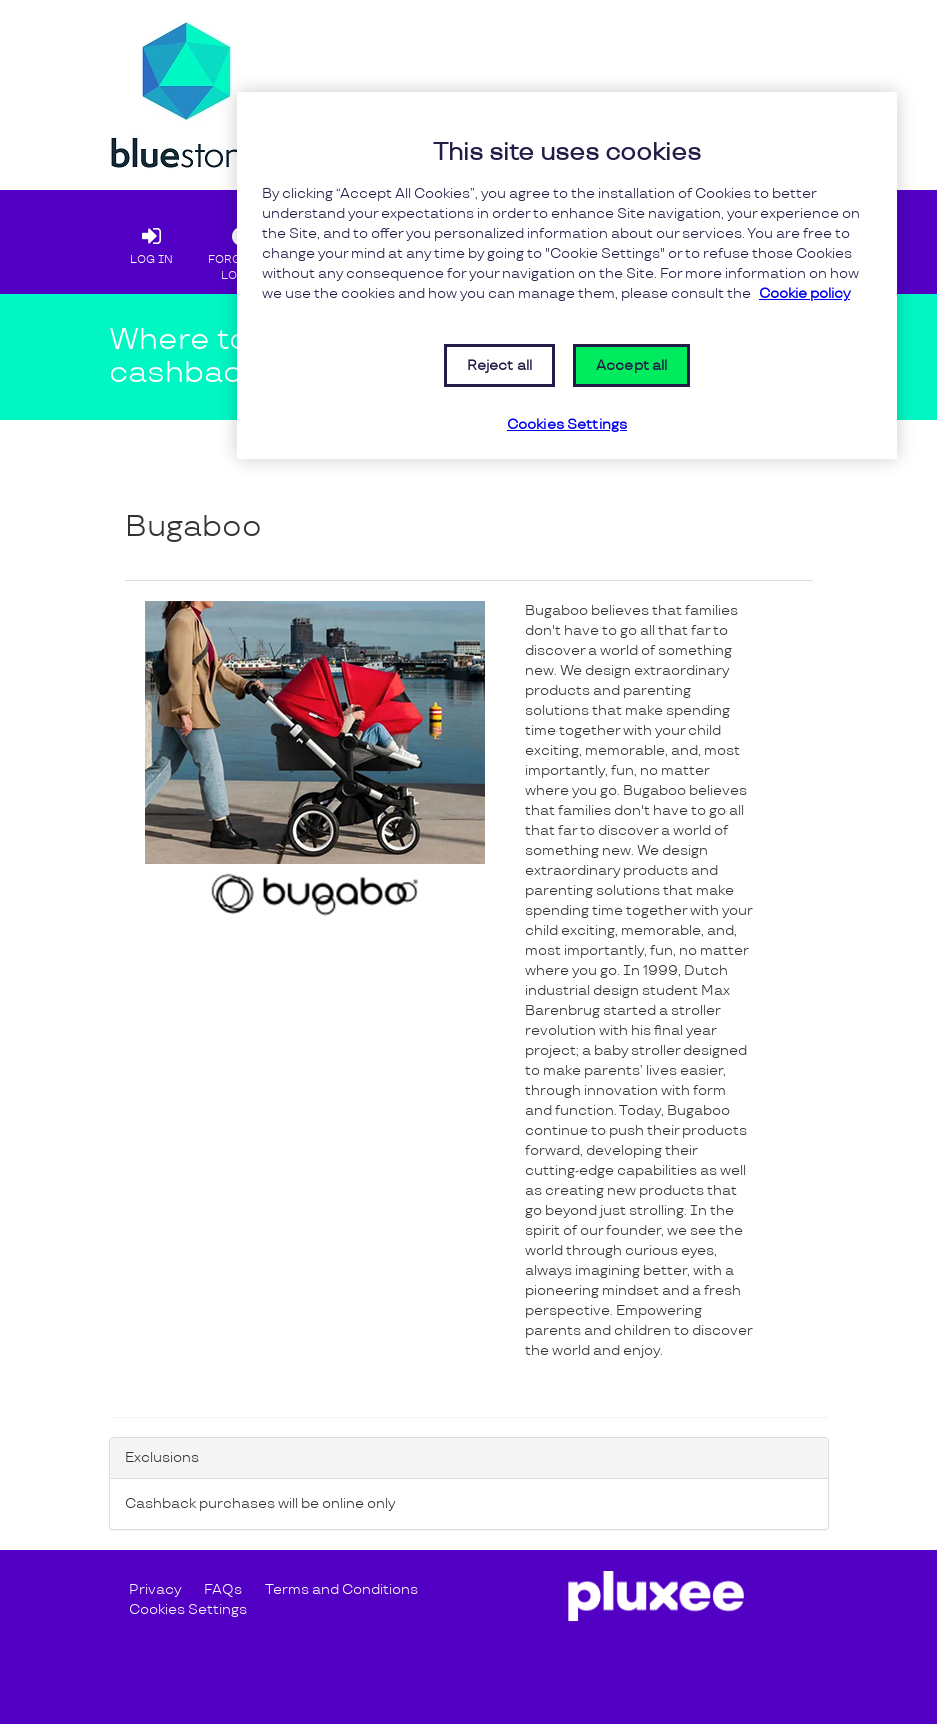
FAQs (223, 1589)
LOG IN (152, 241)
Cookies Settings (188, 1609)
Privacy (155, 1589)
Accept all (631, 365)
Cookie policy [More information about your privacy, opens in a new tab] (804, 293)
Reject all (499, 365)
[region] (567, 275)
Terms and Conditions (341, 1589)
